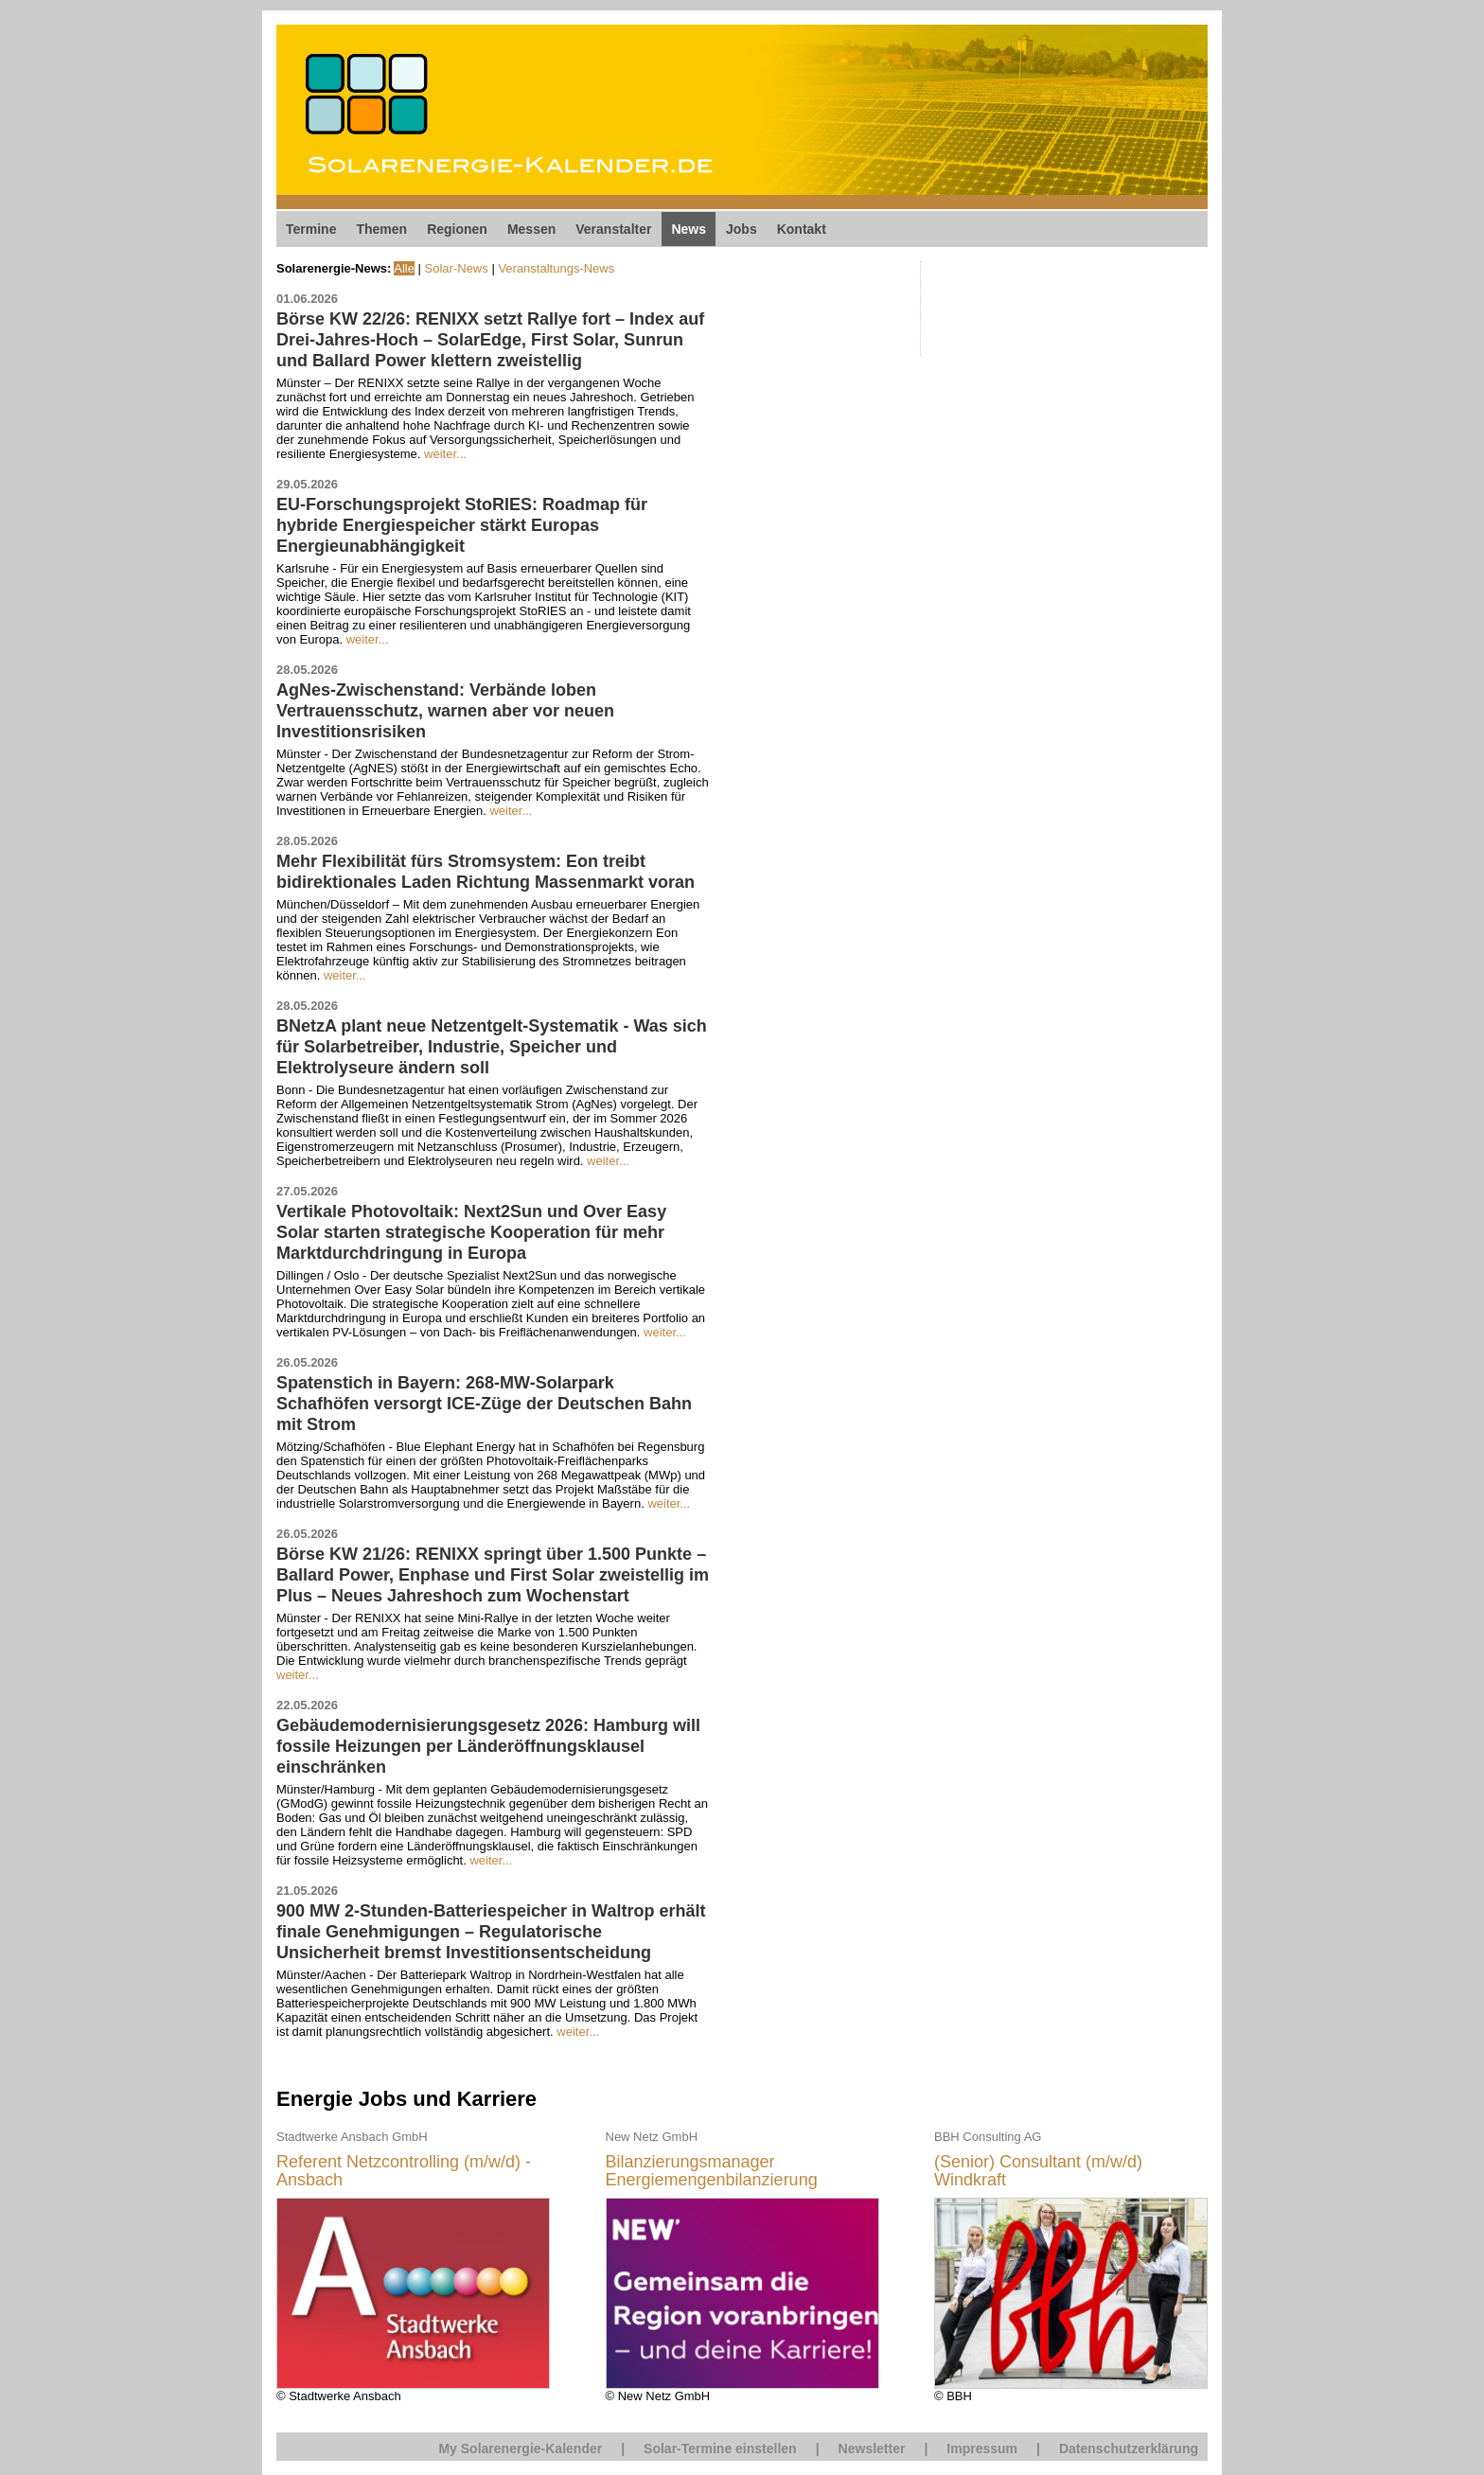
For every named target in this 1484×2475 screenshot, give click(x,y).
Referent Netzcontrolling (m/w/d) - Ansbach (403, 2171)
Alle (404, 268)
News (688, 229)
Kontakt (801, 229)
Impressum (981, 2448)
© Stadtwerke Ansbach (413, 2265)
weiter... (445, 454)
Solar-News (456, 268)
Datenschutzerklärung (1128, 2448)
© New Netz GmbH (742, 2265)
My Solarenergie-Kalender (520, 2448)
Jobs (741, 229)
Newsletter (872, 2448)
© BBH (1071, 2265)
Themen (381, 229)
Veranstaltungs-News (556, 268)
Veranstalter (613, 229)
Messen (531, 229)
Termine (311, 229)
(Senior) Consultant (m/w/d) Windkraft (1038, 2171)
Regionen (457, 229)
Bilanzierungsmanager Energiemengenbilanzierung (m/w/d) (712, 2171)
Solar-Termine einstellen (720, 2448)
